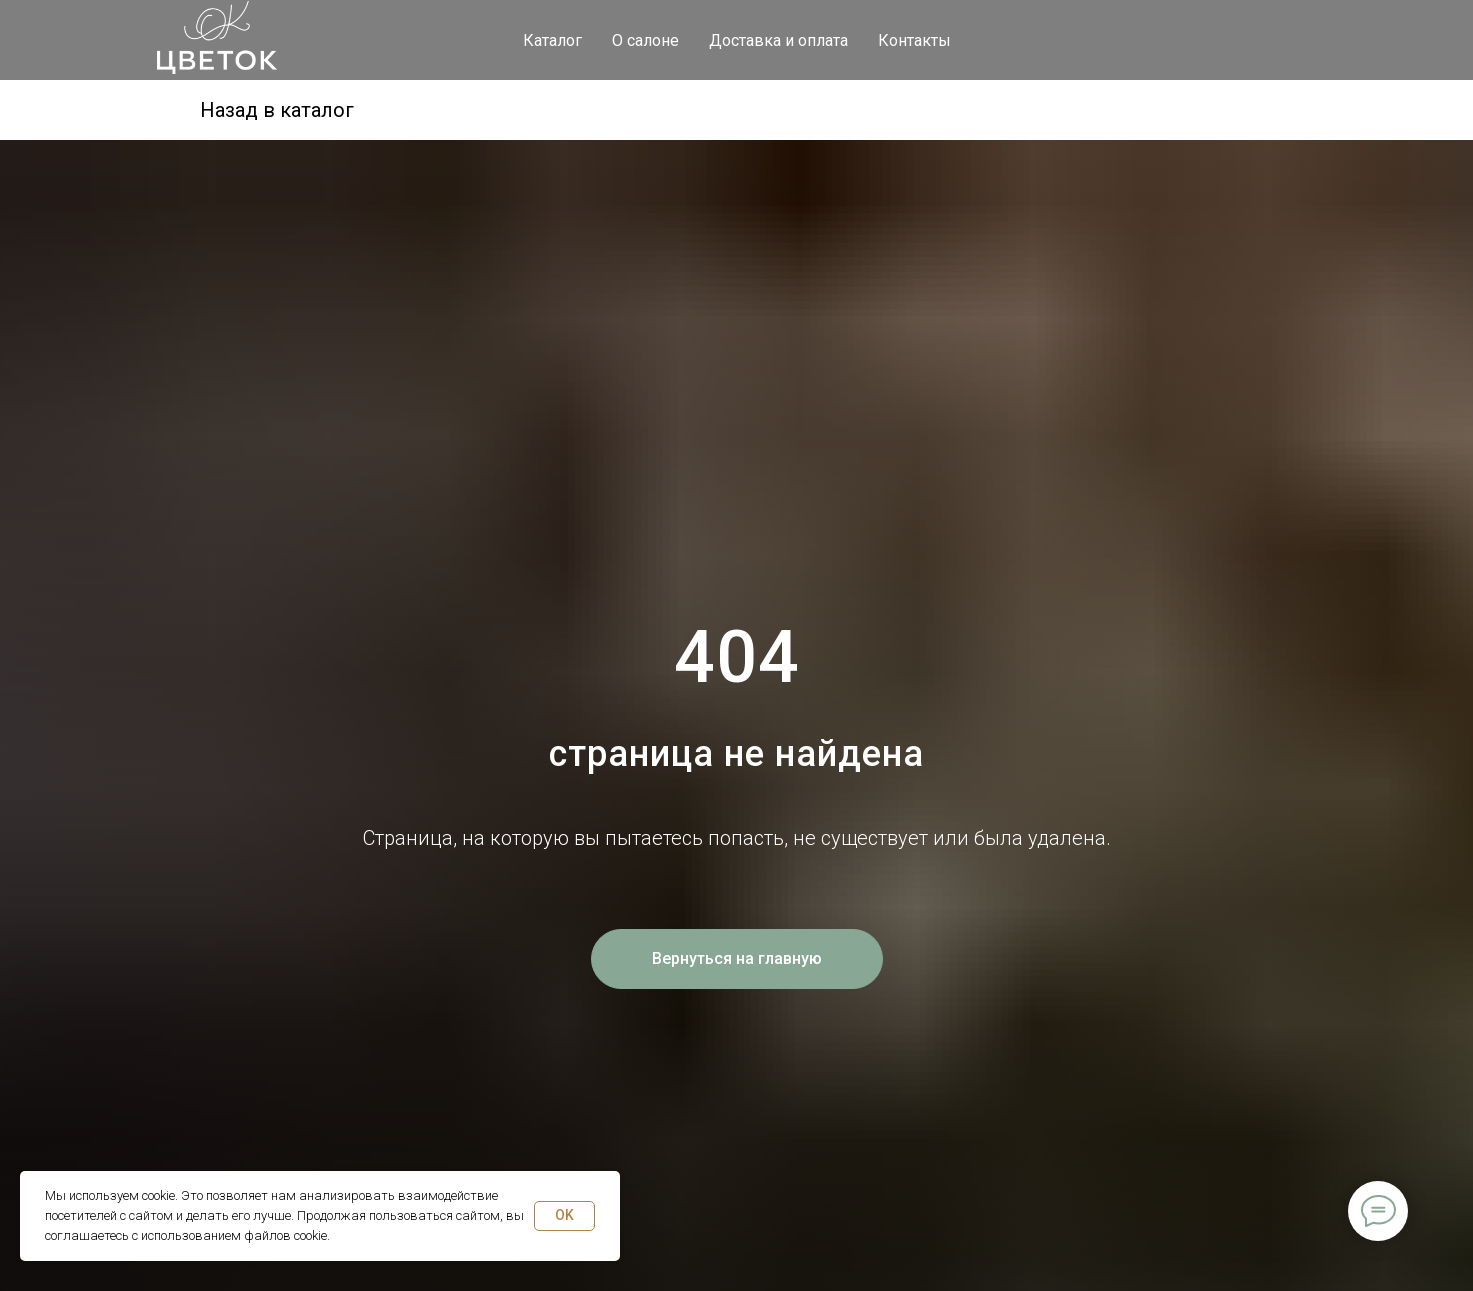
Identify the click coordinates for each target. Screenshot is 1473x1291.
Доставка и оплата (778, 40)
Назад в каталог (277, 110)
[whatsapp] (1253, 40)
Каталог (552, 40)
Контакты (914, 40)
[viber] (1297, 40)
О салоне (645, 40)
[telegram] (1209, 40)
